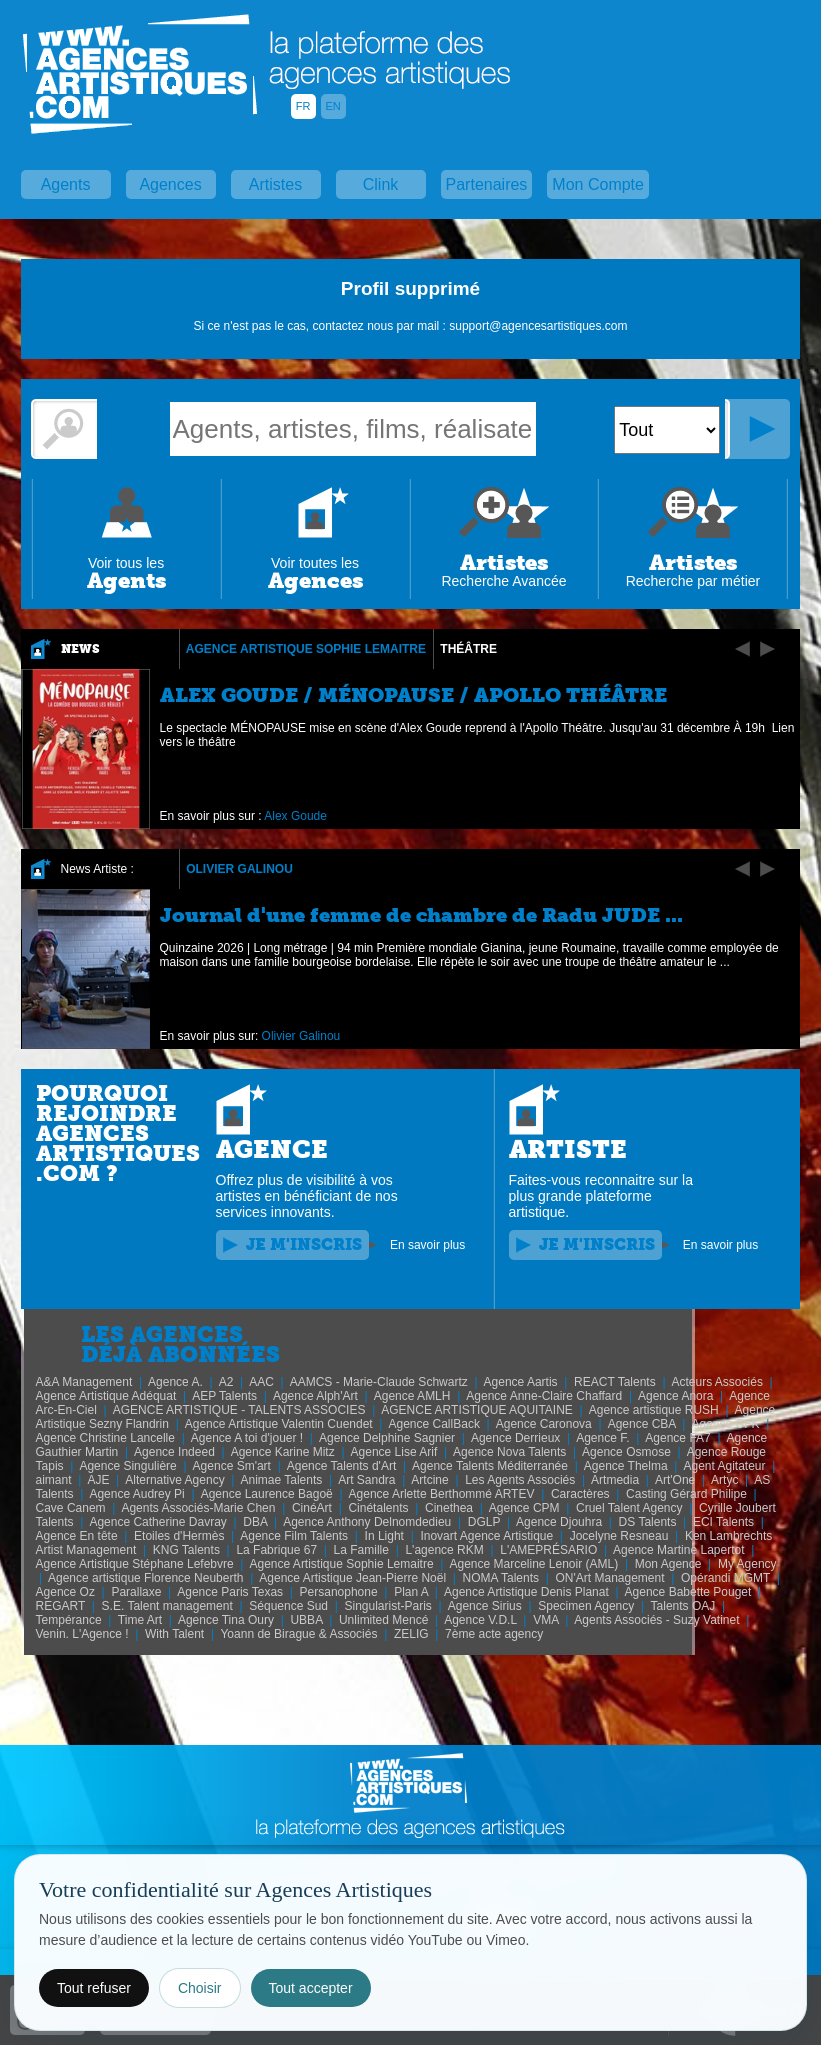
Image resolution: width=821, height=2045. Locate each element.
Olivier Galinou (239, 869)
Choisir (200, 1988)
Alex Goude (295, 816)
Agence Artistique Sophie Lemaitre (306, 649)
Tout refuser (94, 1988)
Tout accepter (311, 1988)
